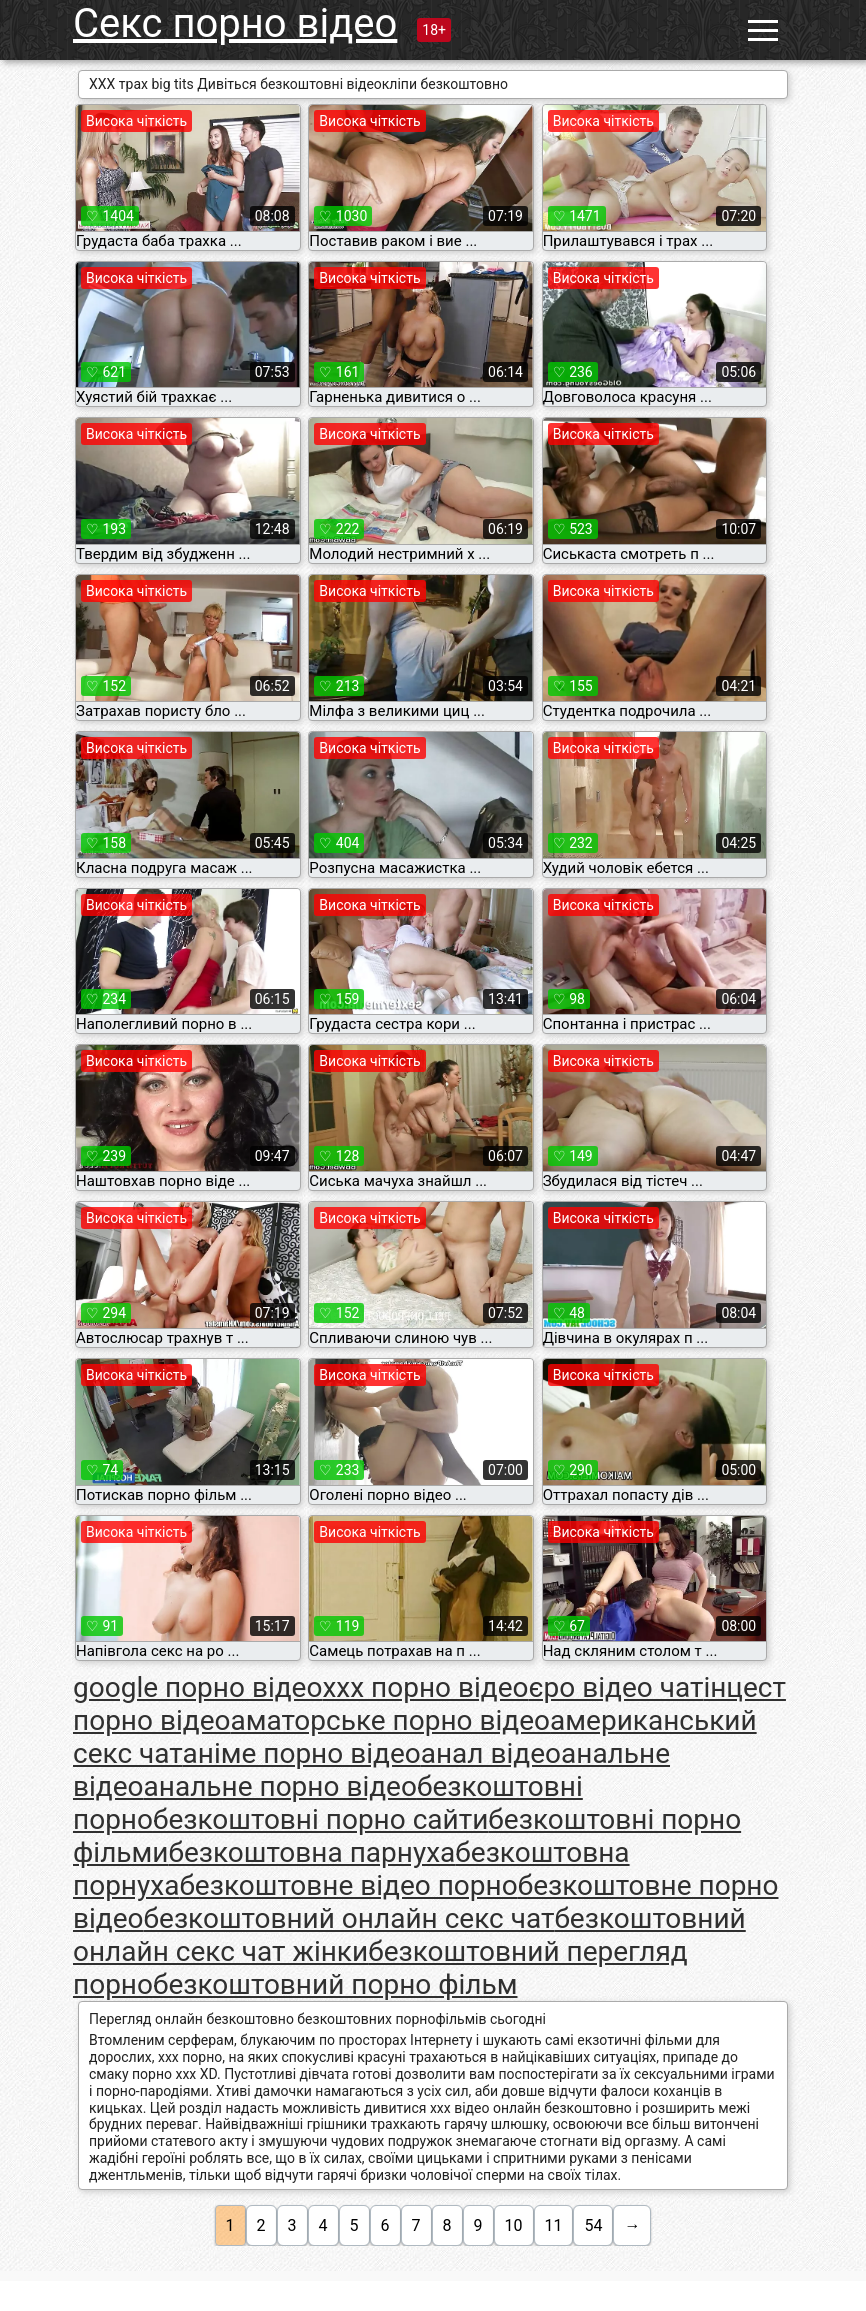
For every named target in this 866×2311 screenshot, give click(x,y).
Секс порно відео (235, 23)
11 (554, 2225)
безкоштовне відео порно (348, 1885)
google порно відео (197, 1687)
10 (514, 2225)
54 (593, 2225)
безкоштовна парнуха (311, 1852)
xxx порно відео (425, 1687)
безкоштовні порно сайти (320, 1819)
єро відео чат (616, 1687)
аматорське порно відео (390, 1720)
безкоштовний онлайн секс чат (349, 1918)
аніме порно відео (302, 1753)
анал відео (491, 1753)
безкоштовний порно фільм (335, 1984)
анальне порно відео (280, 1786)
